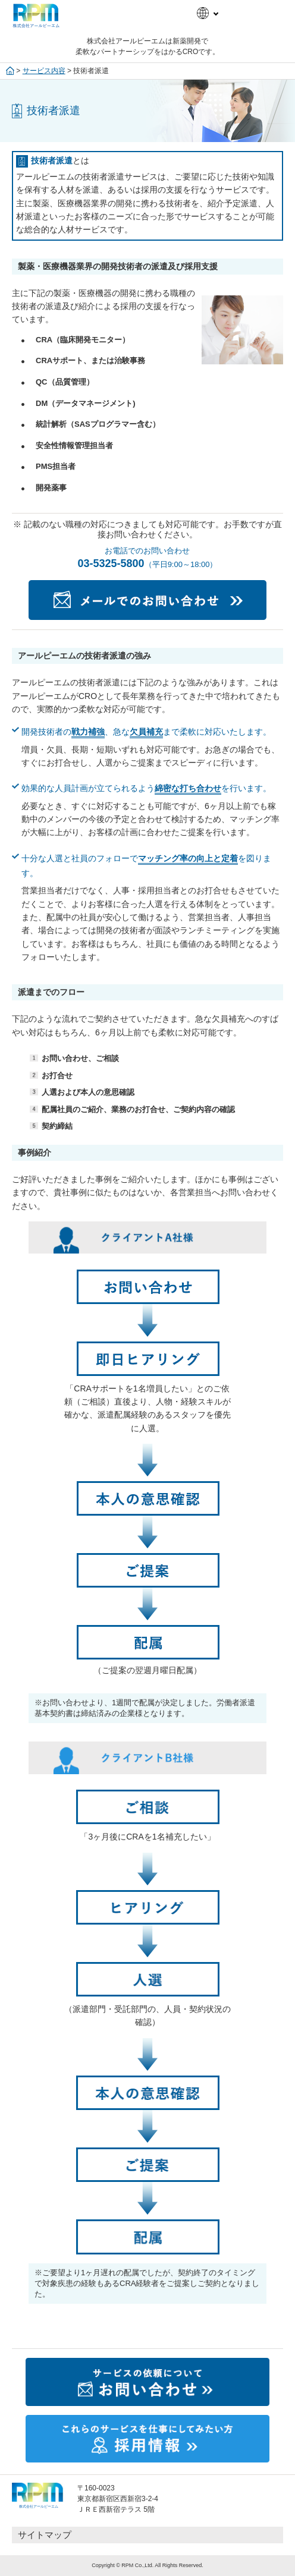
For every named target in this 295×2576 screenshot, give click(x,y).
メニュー (267, 12)
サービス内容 (44, 71)
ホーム (10, 70)
